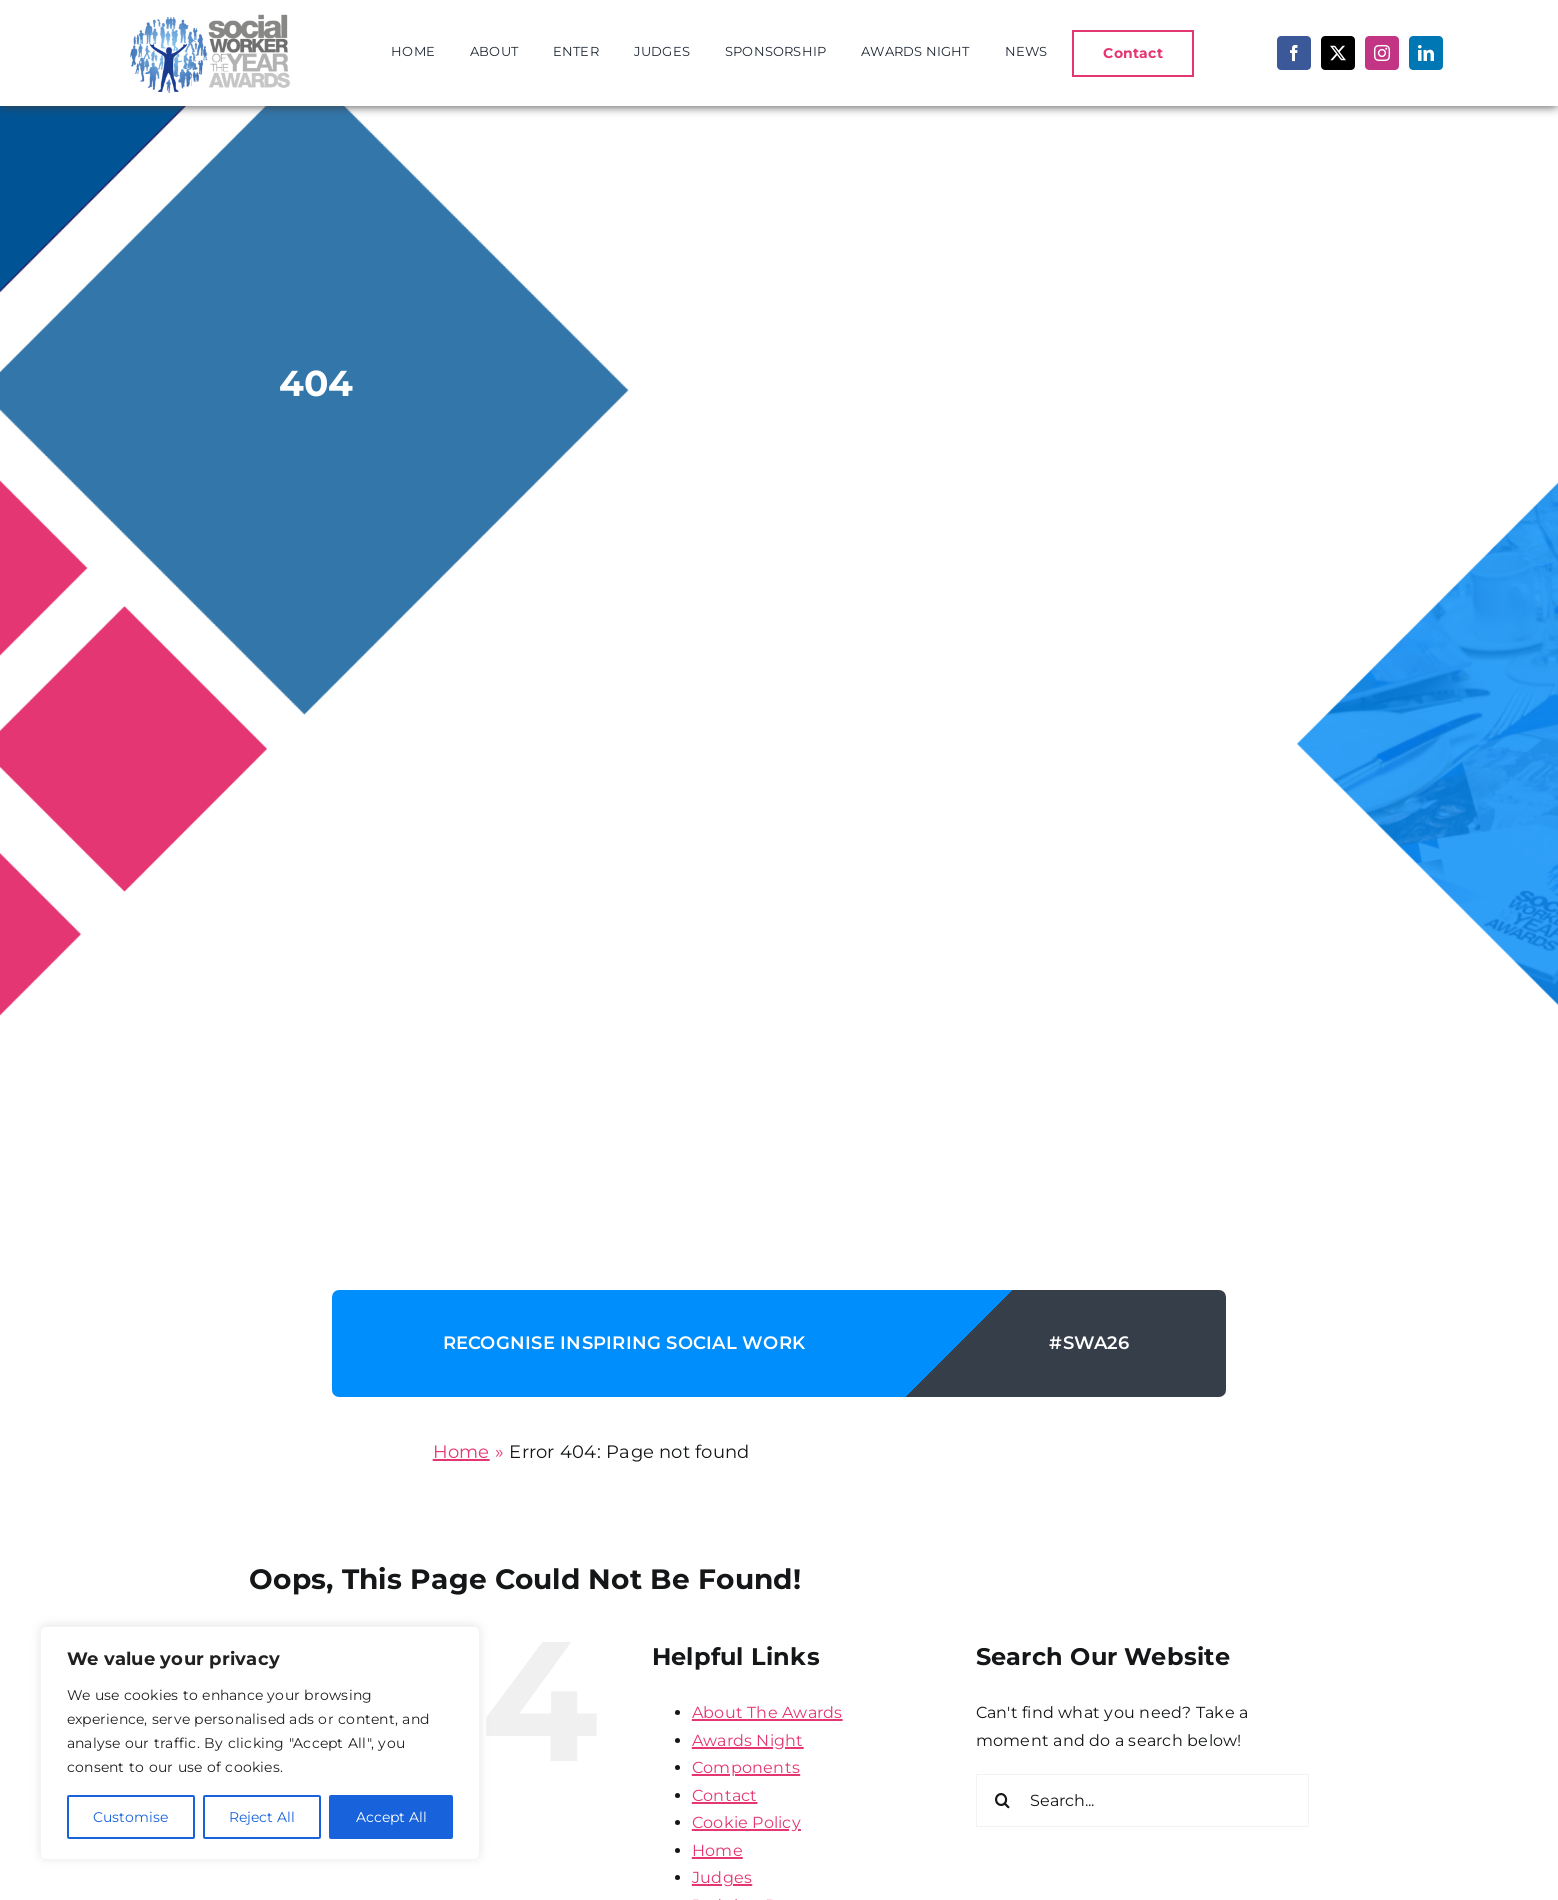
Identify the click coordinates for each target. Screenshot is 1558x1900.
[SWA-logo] (206, 16)
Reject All (262, 1817)
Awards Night (748, 1740)
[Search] (1002, 1800)
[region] (260, 1743)
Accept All (391, 1817)
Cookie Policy (746, 1822)
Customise (130, 1817)
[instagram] (1382, 53)
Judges (722, 1877)
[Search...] (1142, 1800)
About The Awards (767, 1712)
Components (746, 1767)
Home (461, 1452)
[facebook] (1294, 53)
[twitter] (1338, 53)
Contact (725, 1795)
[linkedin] (1426, 53)
